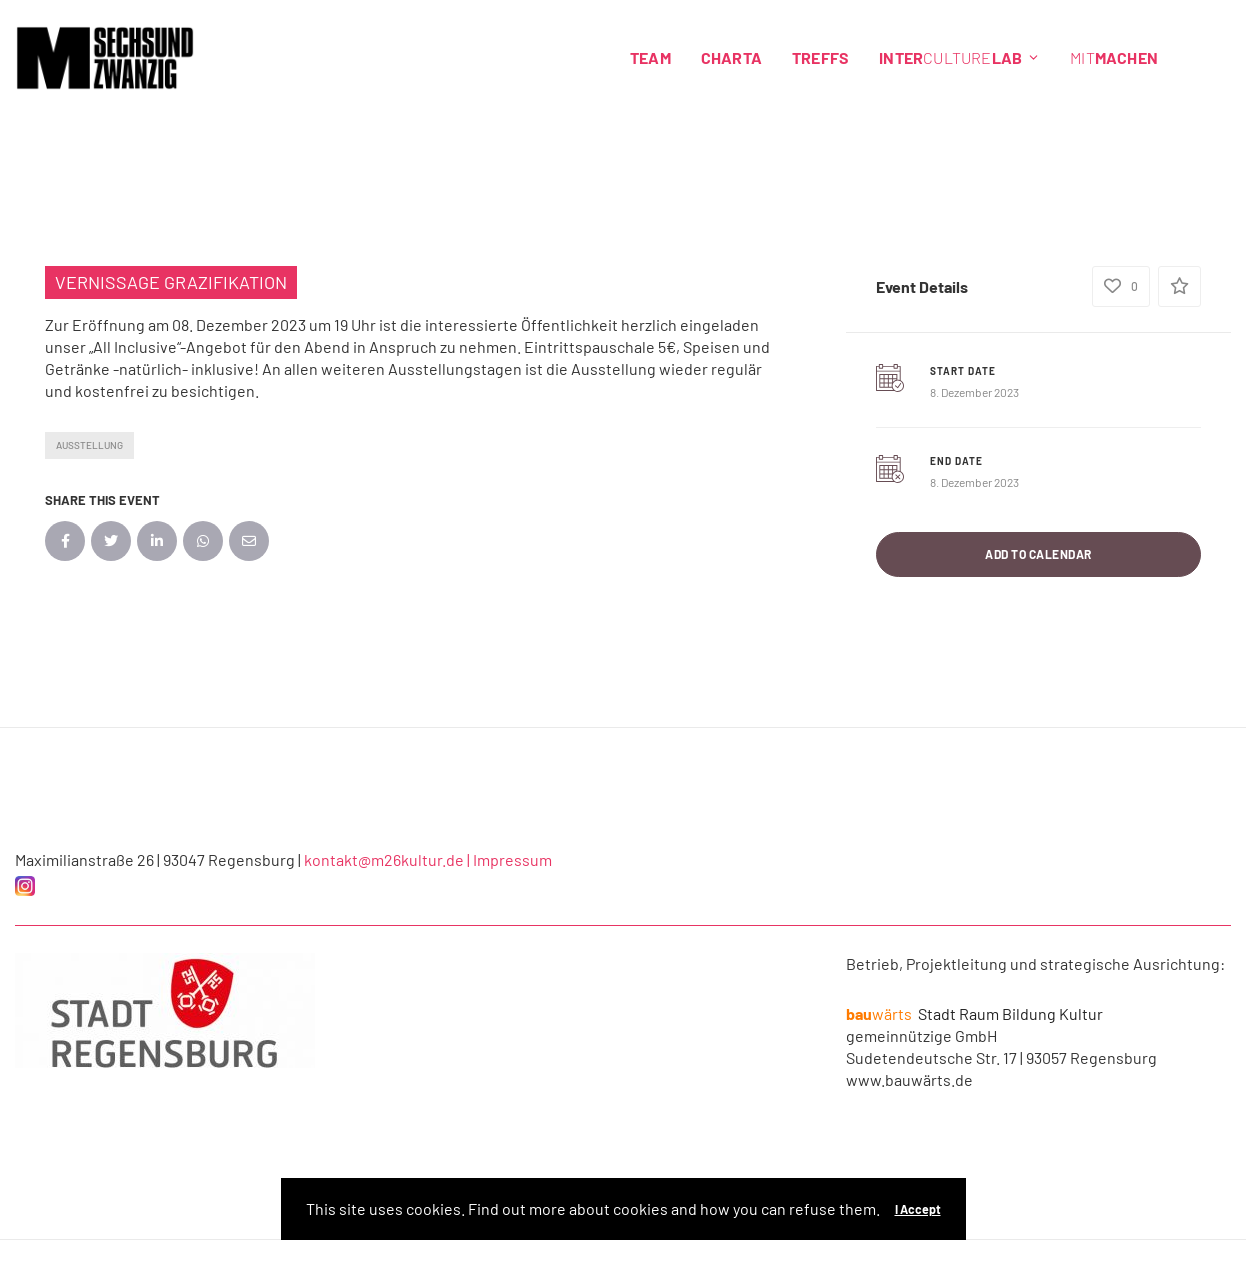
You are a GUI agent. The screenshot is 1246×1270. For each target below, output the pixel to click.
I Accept (918, 1209)
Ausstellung (89, 445)
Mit (1114, 57)
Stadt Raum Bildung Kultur (974, 1013)
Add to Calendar (1038, 554)
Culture (959, 57)
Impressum (512, 859)
